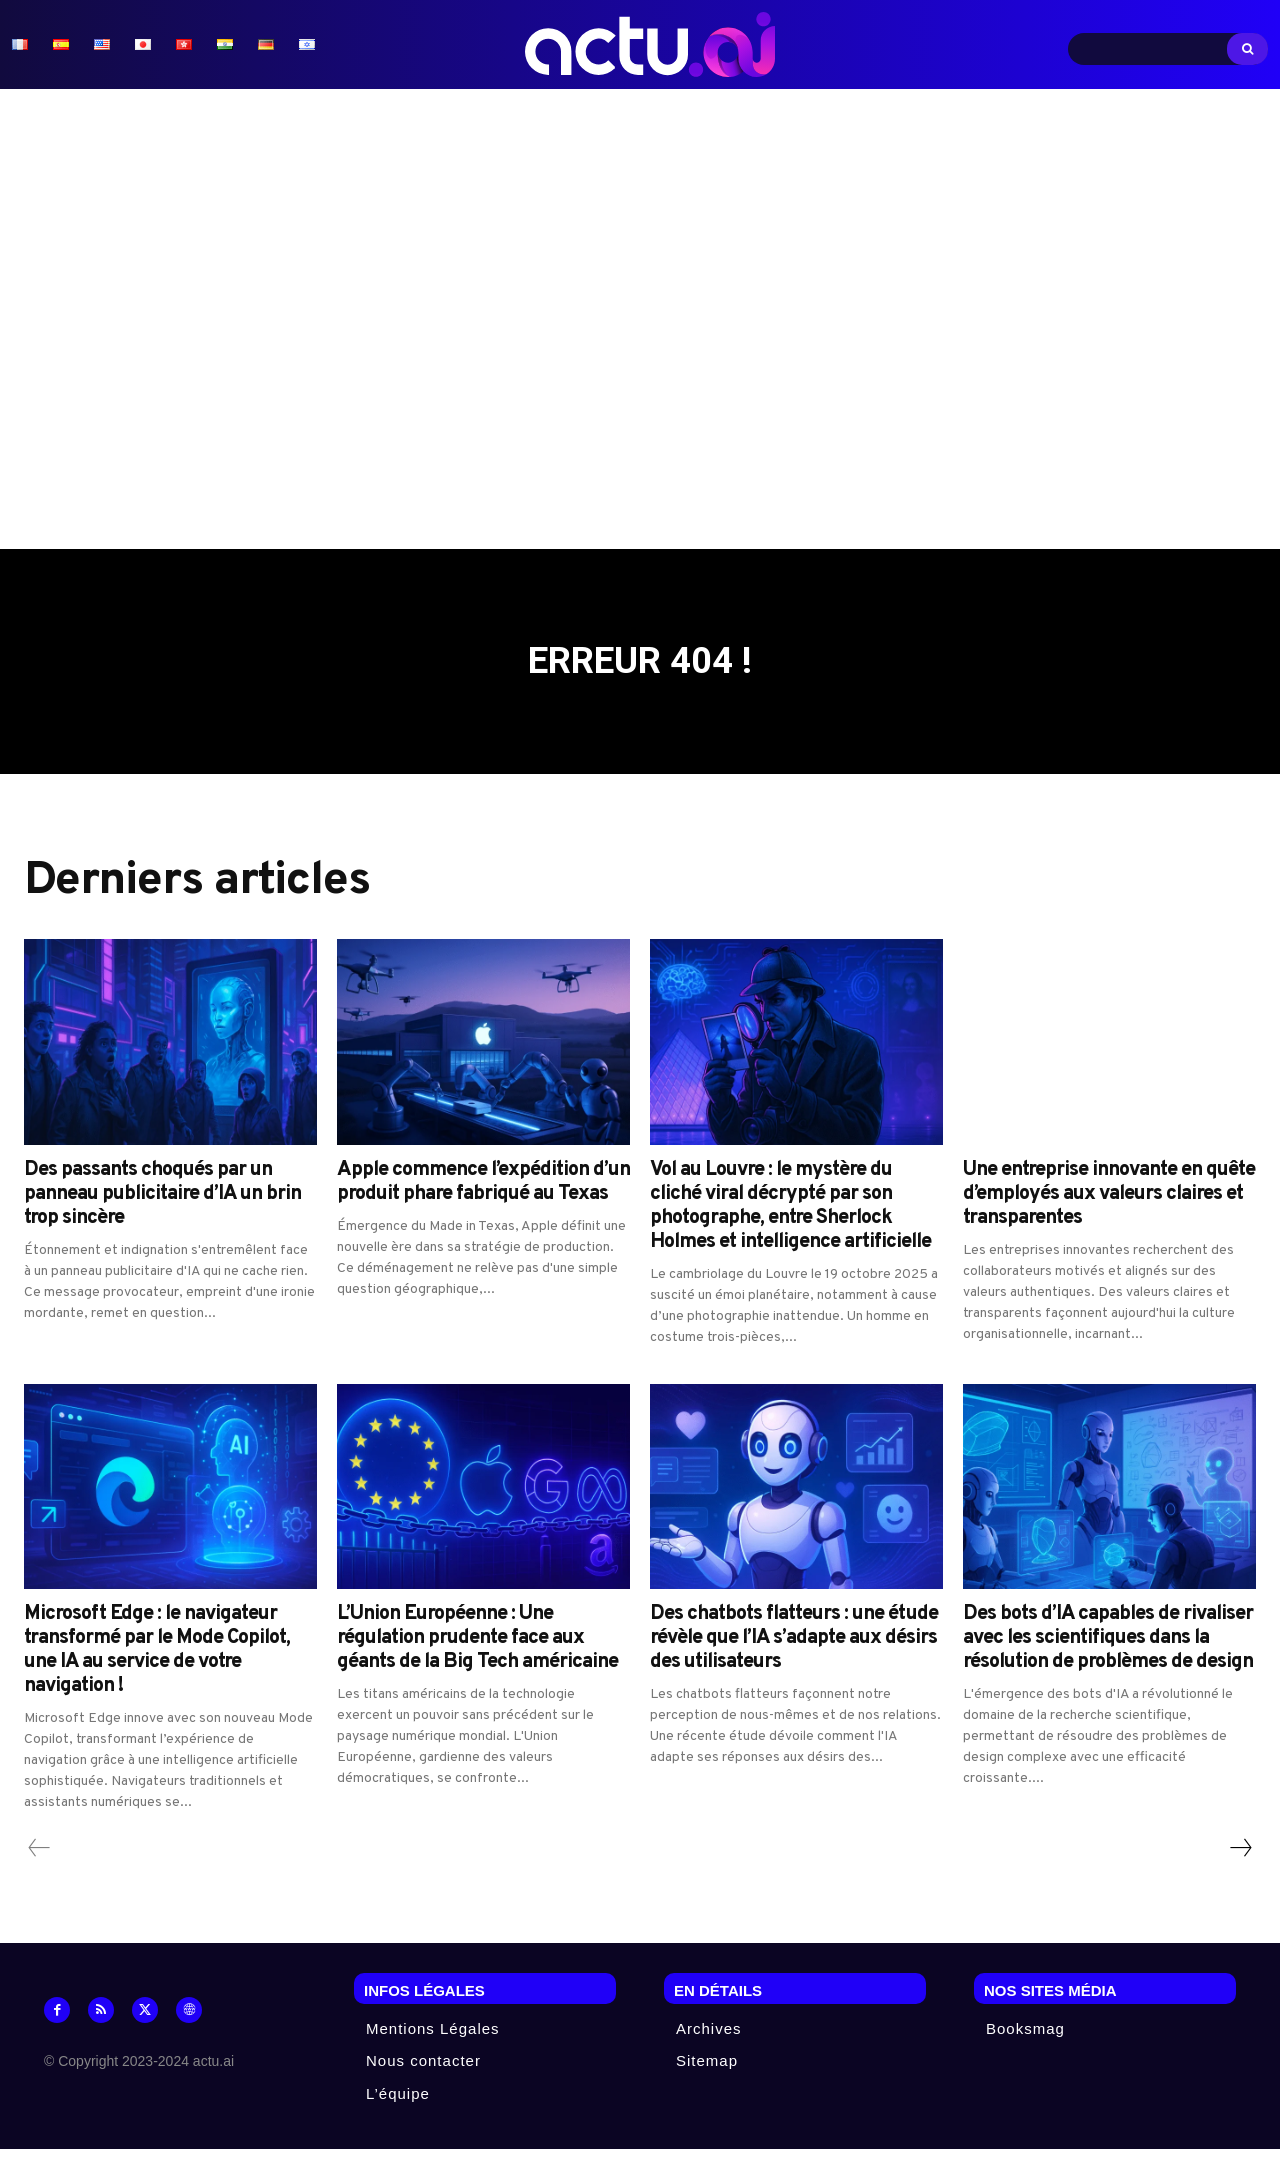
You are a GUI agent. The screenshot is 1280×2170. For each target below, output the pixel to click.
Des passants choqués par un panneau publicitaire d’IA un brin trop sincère (162, 1215)
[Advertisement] (640, 319)
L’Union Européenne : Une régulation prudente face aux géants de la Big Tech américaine (477, 1659)
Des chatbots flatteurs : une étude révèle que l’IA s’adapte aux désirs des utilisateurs (794, 1659)
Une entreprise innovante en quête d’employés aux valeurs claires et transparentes (1109, 1215)
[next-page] (1240, 1869)
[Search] (1247, 49)
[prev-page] (39, 1869)
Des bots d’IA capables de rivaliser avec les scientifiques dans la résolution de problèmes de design (1108, 1659)
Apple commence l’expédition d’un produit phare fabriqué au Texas (483, 1203)
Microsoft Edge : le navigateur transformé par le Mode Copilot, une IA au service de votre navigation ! (157, 1671)
